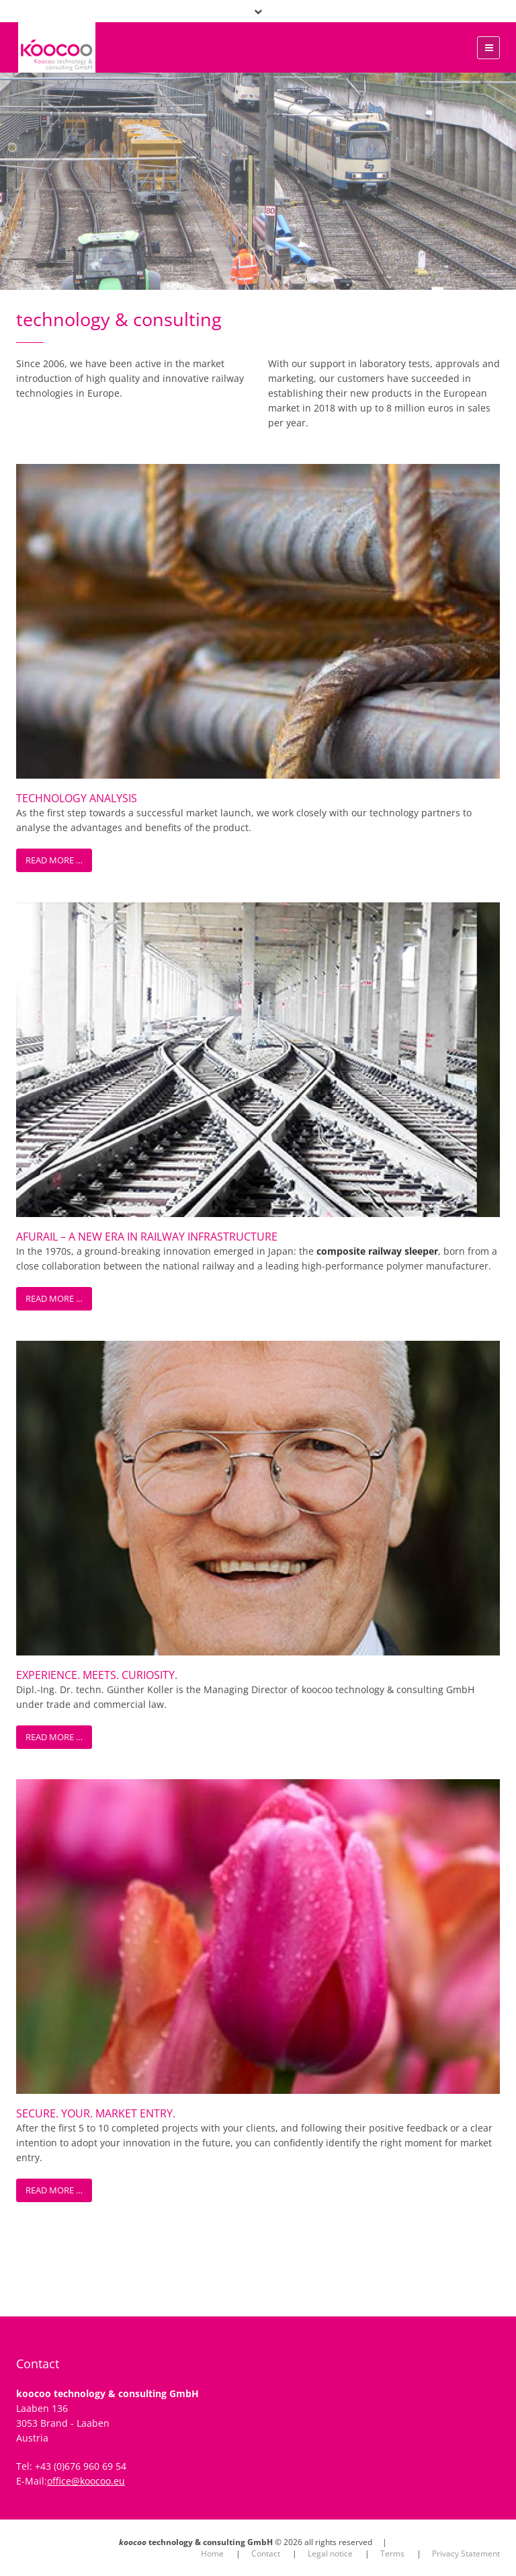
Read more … (54, 860)
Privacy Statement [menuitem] (466, 2553)
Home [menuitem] (212, 2553)
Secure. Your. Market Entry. (95, 2113)
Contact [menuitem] (265, 2553)
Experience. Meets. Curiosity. (96, 1675)
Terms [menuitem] (392, 2553)
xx (10, 46)
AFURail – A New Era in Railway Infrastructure (146, 1236)
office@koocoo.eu (86, 2480)
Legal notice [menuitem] (330, 2553)
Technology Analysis (76, 798)
